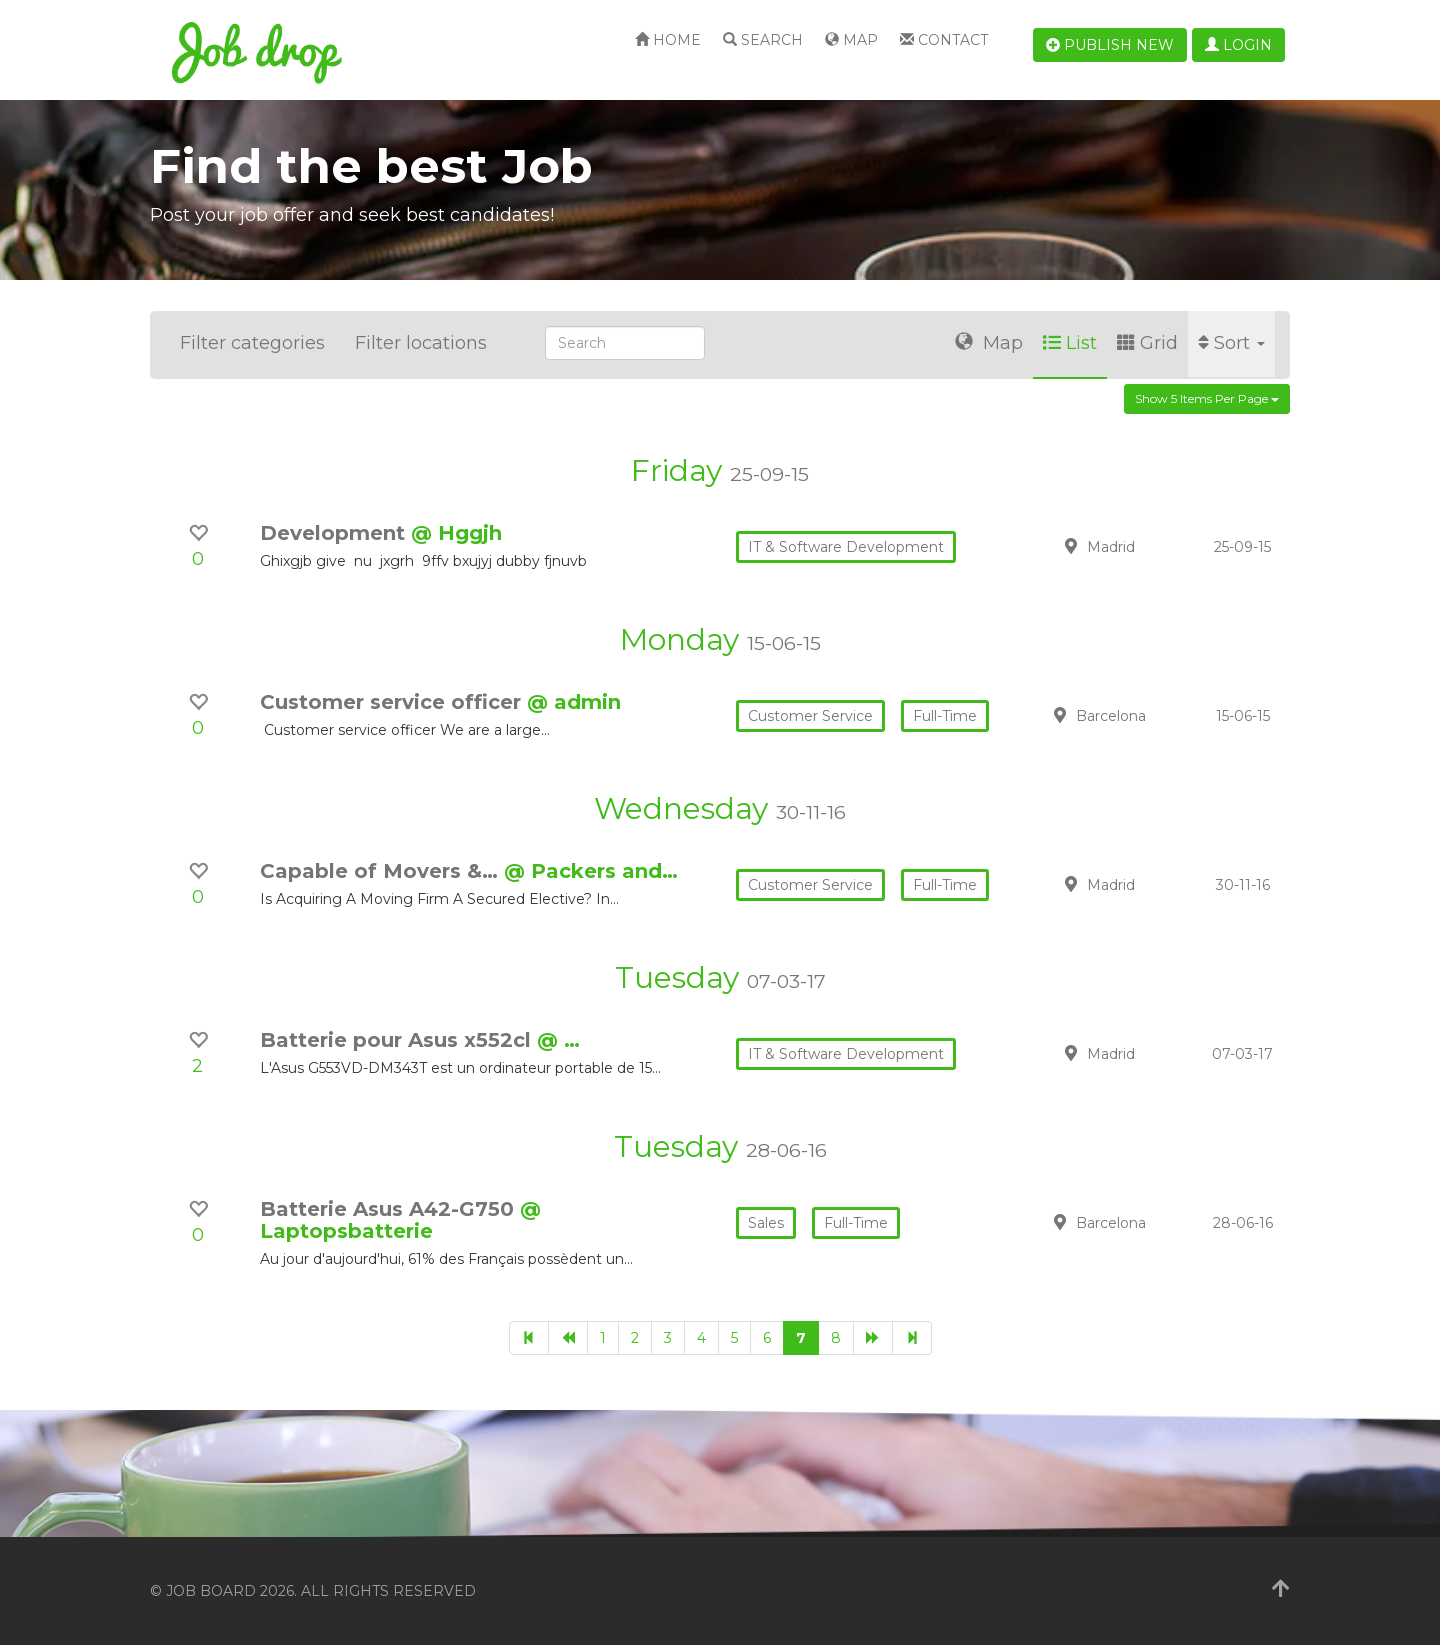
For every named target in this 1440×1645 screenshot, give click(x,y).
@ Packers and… (591, 871)
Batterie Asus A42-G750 (390, 1209)
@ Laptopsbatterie (400, 1220)
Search (763, 40)
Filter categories (252, 343)
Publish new (1110, 45)
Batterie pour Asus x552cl (398, 1040)
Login (1238, 45)
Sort (1231, 343)
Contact (944, 40)
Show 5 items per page (1207, 398)
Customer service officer (393, 702)
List (1070, 343)
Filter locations (421, 343)
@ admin (574, 702)
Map (851, 40)
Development (335, 533)
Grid (1147, 343)
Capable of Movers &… (382, 871)
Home (668, 40)
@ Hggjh (456, 533)
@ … (558, 1040)
